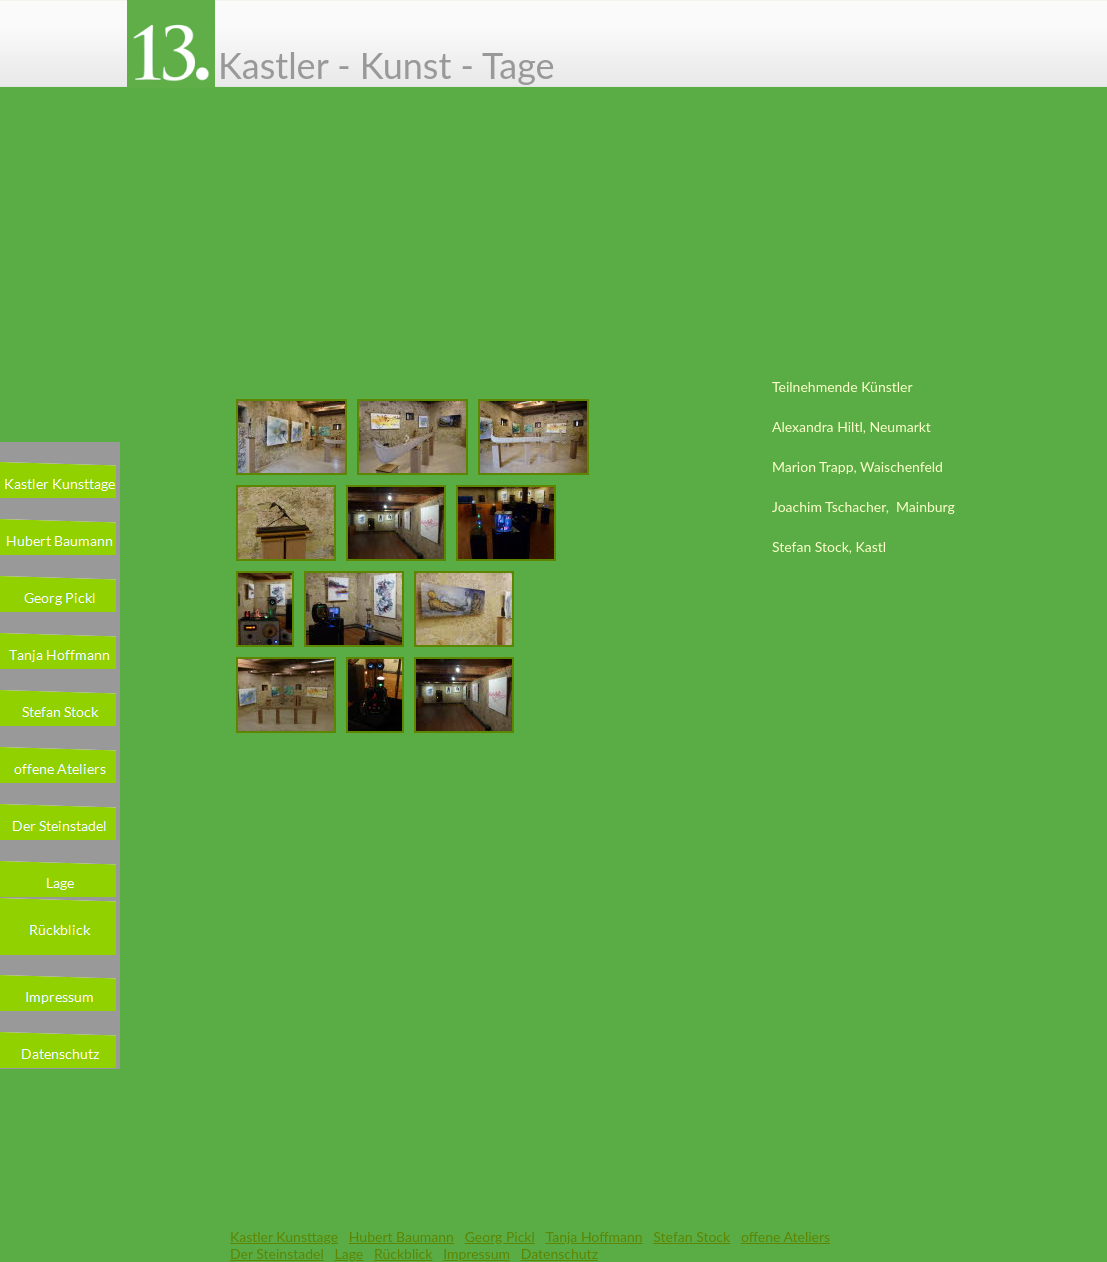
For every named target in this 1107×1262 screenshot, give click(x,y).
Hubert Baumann (401, 1236)
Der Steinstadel (277, 1253)
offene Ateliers (785, 1236)
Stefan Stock (691, 1236)
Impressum (476, 1253)
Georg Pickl (500, 1236)
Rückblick (403, 1253)
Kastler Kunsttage (284, 1236)
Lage (349, 1253)
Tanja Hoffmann (594, 1236)
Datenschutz (559, 1253)
